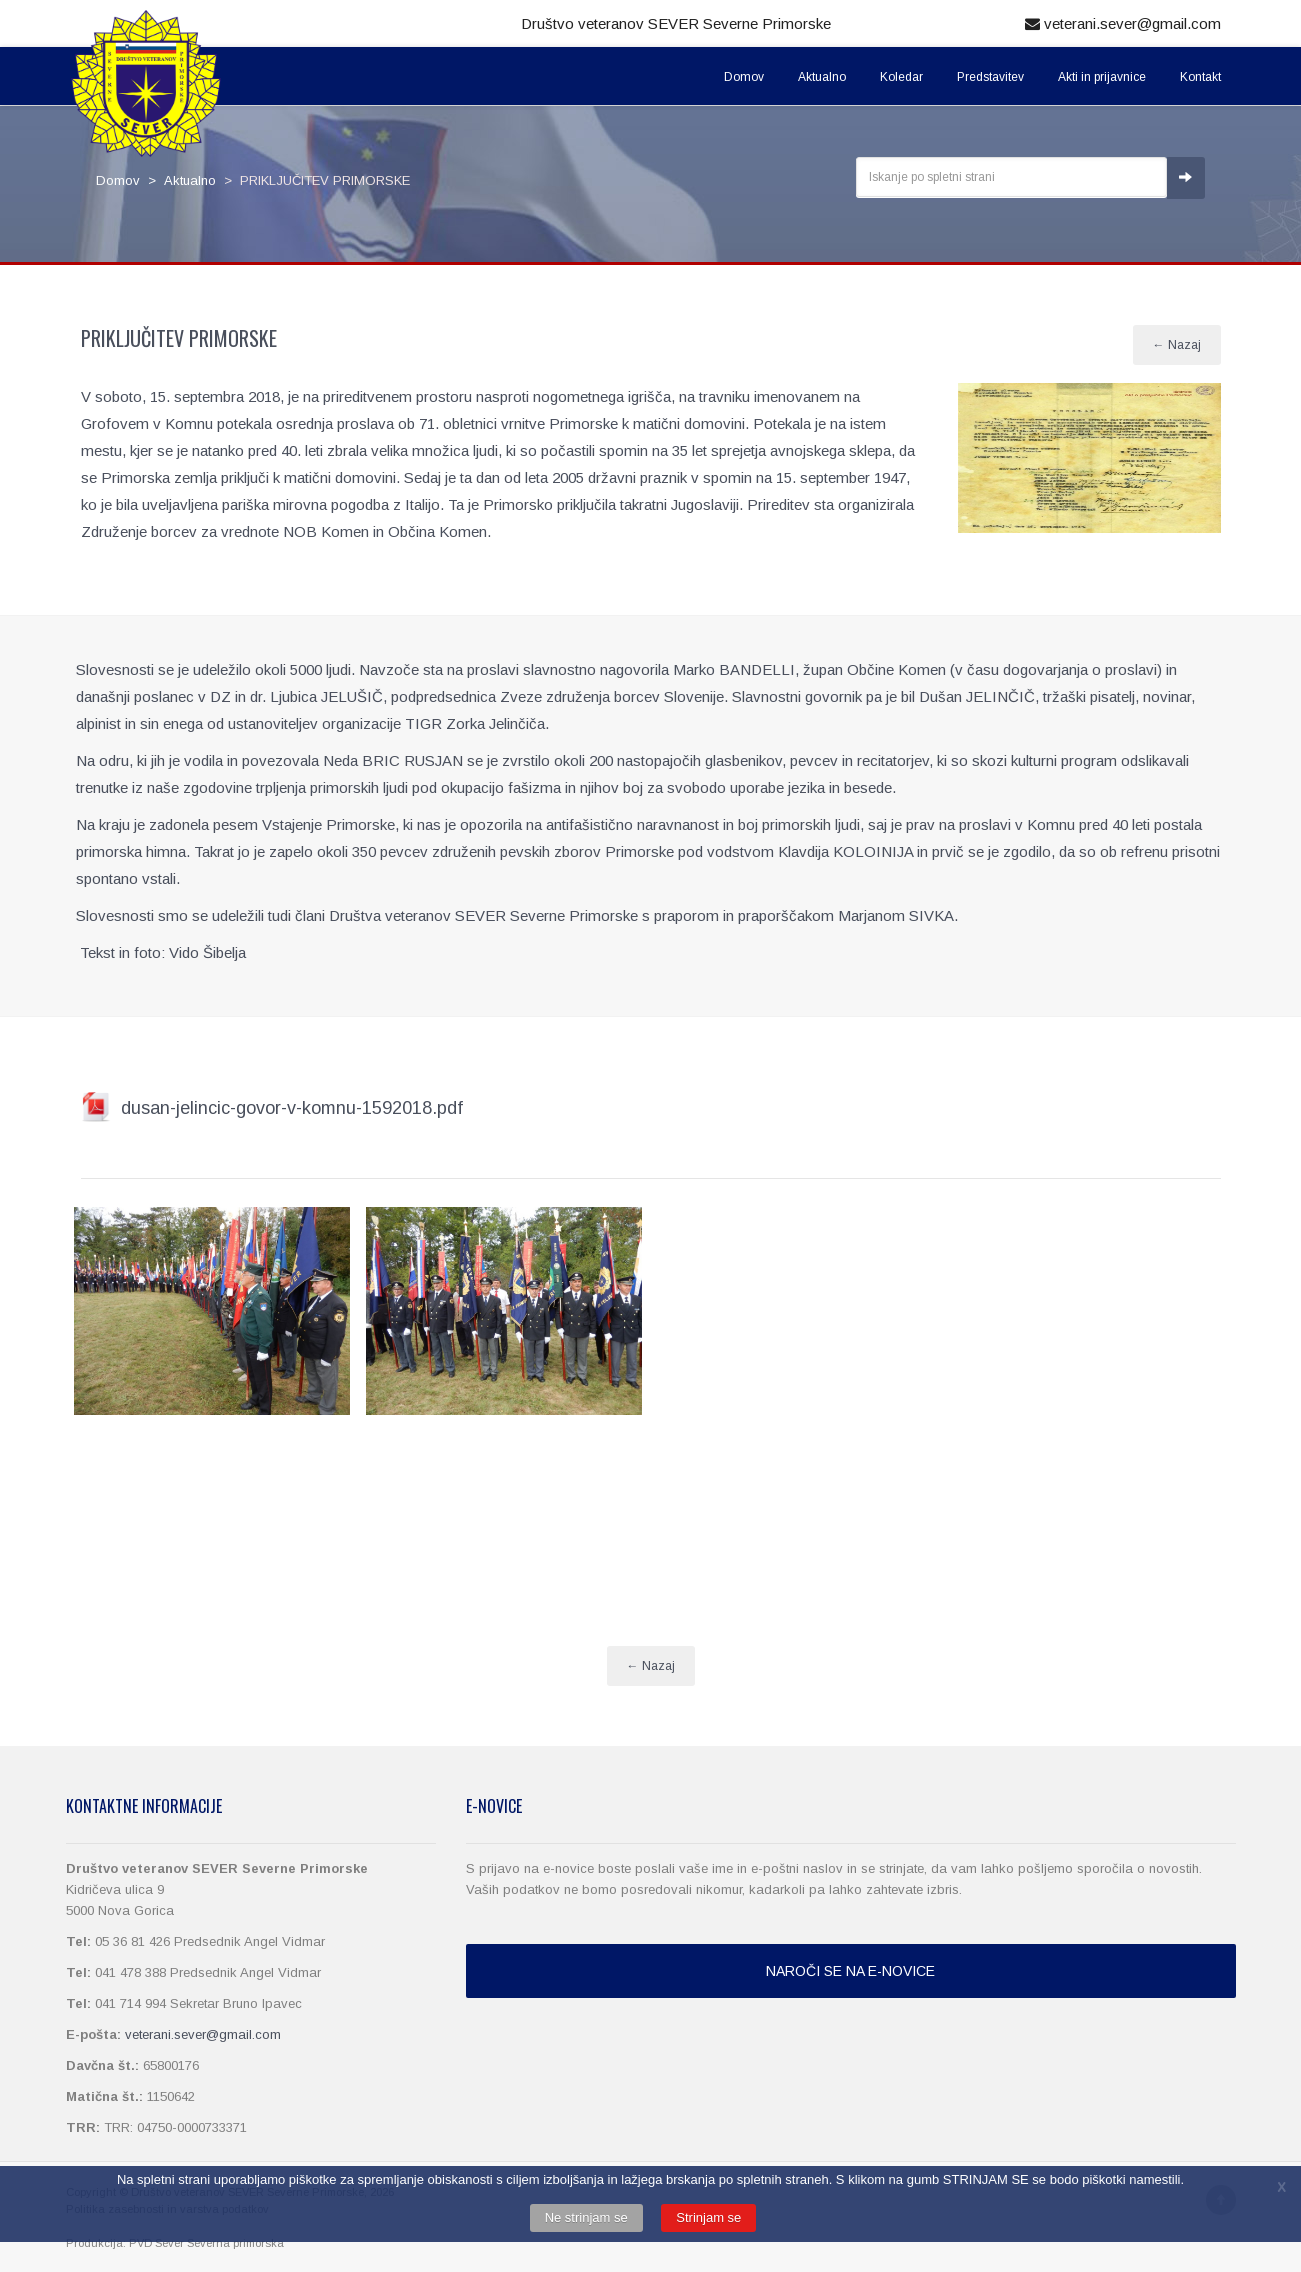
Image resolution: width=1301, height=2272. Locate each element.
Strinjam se (708, 2217)
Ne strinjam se (586, 2217)
